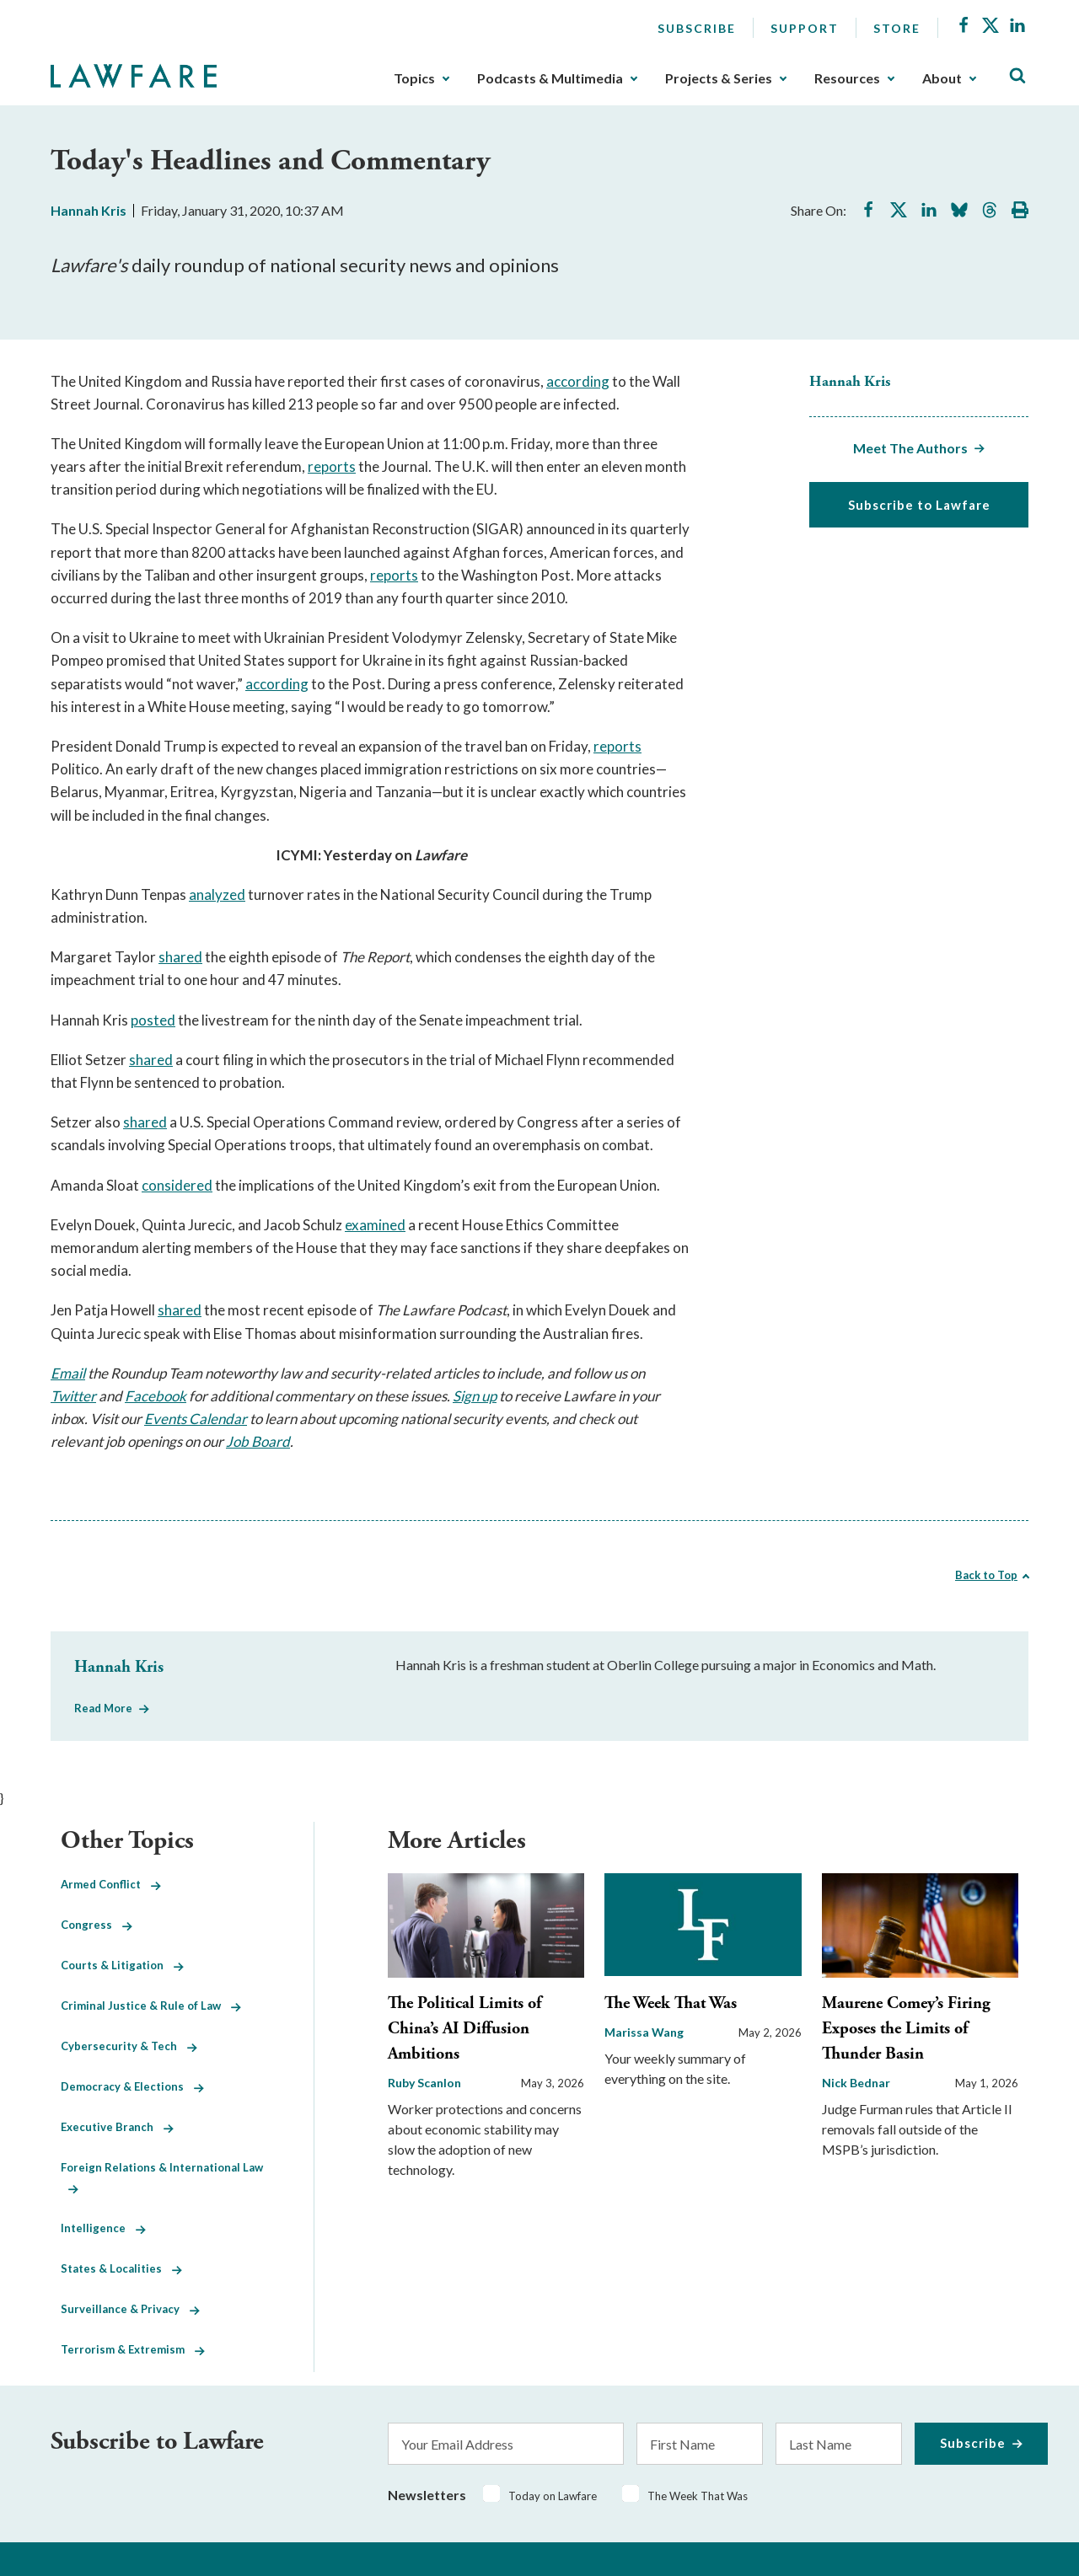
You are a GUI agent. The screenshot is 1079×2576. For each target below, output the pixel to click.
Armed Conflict (111, 1884)
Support (804, 28)
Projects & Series (718, 78)
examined (375, 1225)
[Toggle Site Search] (1017, 76)
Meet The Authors (910, 448)
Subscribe (697, 28)
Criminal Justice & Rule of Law (151, 2005)
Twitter (73, 1396)
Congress (96, 1924)
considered (177, 1185)
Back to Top (986, 1575)
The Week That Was (670, 2003)
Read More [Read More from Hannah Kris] (103, 1708)
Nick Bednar (856, 2082)
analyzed (217, 894)
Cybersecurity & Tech (129, 2046)
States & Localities (121, 2268)
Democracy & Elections (132, 2086)
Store (897, 28)
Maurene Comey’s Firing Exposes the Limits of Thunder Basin (906, 2029)
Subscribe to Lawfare (919, 504)
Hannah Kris (88, 210)
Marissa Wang (644, 2032)
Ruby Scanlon (424, 2082)
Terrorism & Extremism (133, 2349)
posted (153, 1020)
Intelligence (103, 2228)
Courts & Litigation (122, 1965)
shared (180, 957)
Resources (847, 78)
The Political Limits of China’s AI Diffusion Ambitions (464, 2029)
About (942, 78)
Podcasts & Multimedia (550, 78)
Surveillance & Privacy (130, 2309)
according (577, 381)
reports (332, 466)
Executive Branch (117, 2127)
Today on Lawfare (552, 2496)
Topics (414, 78)
